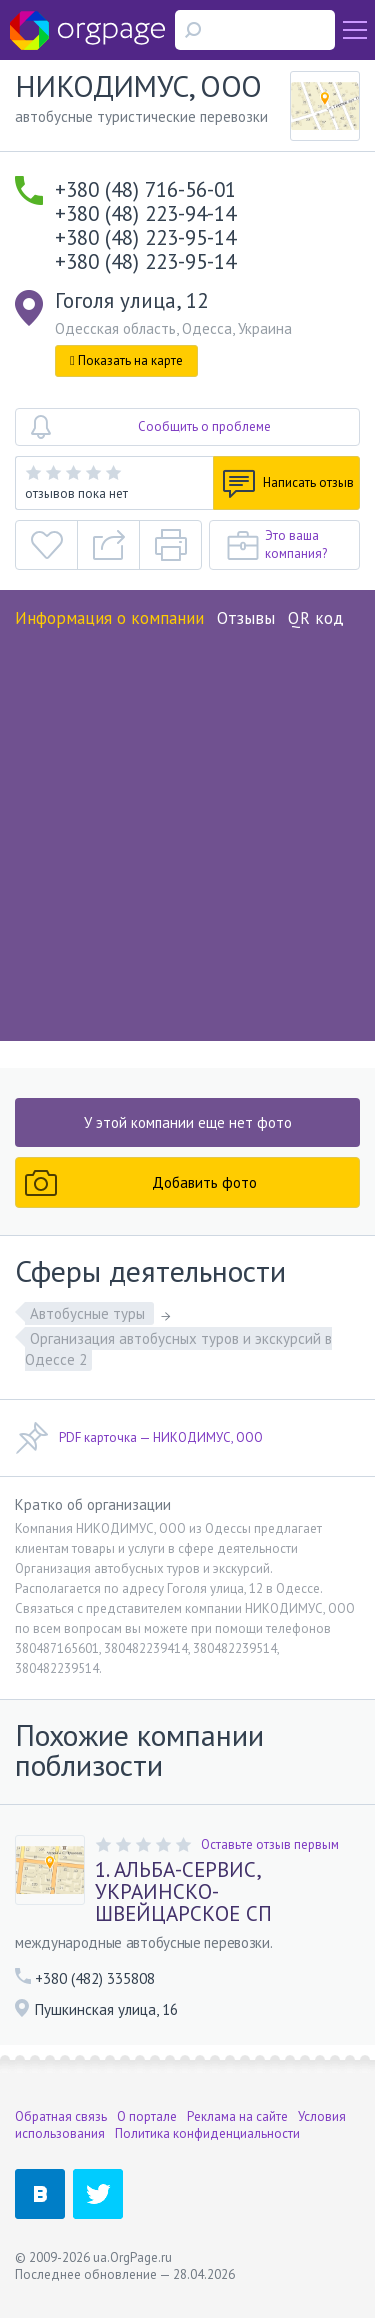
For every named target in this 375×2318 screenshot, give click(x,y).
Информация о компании (109, 618)
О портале (147, 2116)
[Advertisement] (187, 828)
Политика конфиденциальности (207, 2133)
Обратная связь (61, 2116)
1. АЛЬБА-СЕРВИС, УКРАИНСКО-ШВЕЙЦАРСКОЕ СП (183, 1892)
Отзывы (246, 618)
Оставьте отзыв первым (270, 1844)
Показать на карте (126, 360)
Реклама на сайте (237, 2116)
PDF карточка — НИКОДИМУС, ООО (139, 1438)
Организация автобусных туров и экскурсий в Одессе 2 (178, 1349)
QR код (316, 618)
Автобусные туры (89, 1313)
